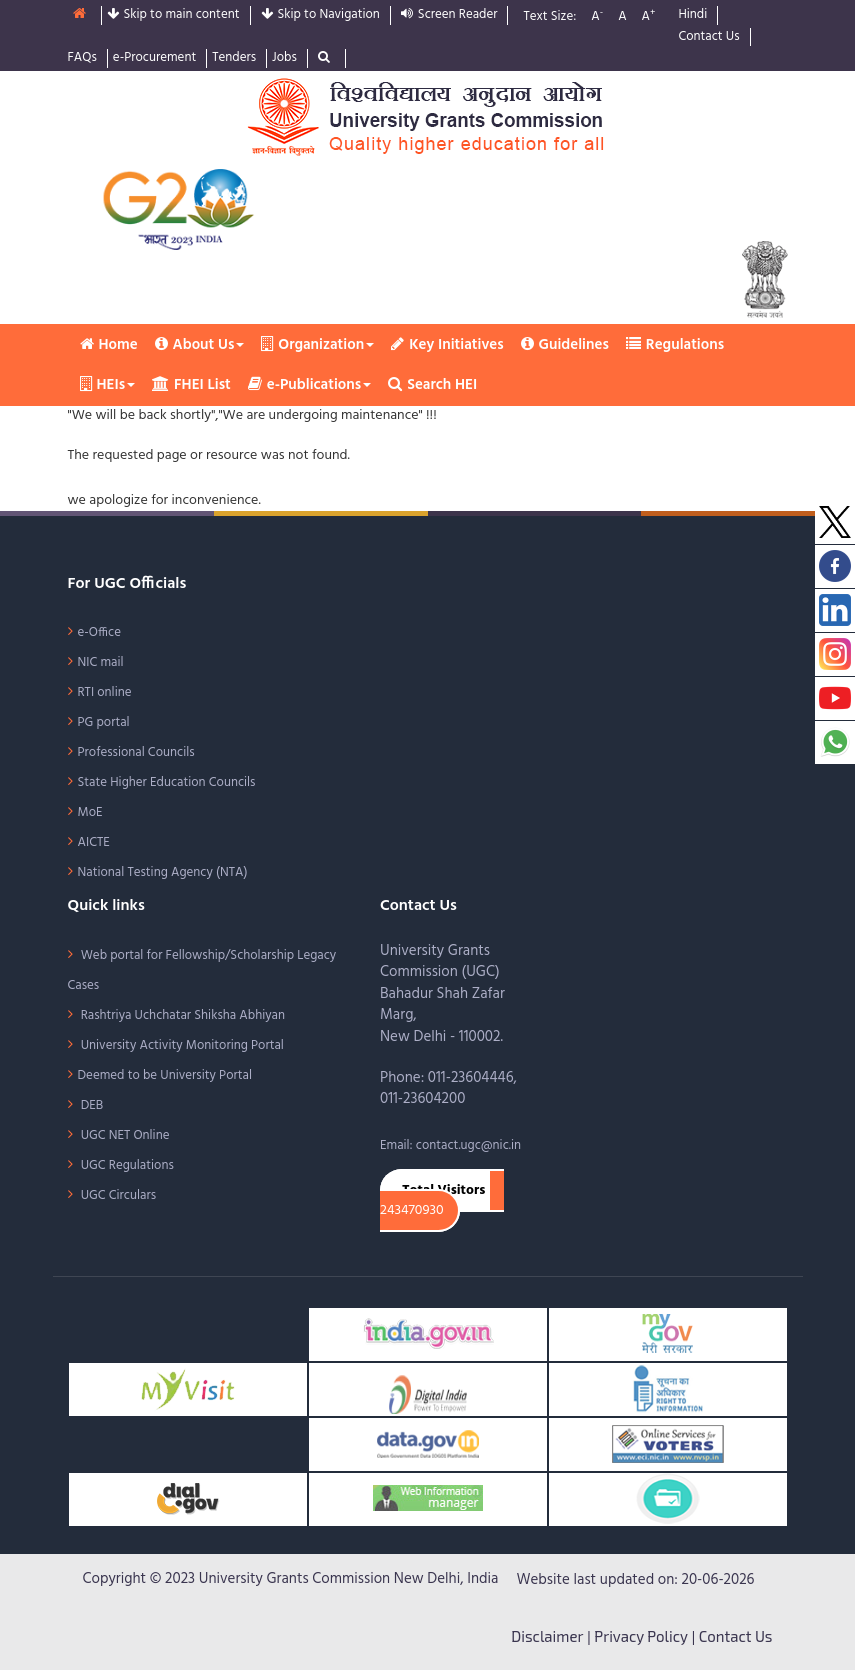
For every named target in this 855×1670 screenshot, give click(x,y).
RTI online (105, 692)
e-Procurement (154, 58)
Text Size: (549, 17)
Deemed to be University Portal (165, 1075)
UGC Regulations (126, 1165)
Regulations (675, 345)
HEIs (108, 385)
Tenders (234, 58)
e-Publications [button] (309, 385)
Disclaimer (547, 1636)
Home (109, 345)
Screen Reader (449, 15)
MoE (90, 812)
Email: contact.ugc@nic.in (450, 1145)
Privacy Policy (641, 1636)
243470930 (412, 1211)
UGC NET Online (124, 1135)
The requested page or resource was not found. (209, 456)
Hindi (692, 15)
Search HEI (432, 385)
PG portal (104, 722)
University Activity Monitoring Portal (181, 1045)
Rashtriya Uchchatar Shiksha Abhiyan (182, 1015)
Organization (317, 345)
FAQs (82, 58)
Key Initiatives (447, 345)
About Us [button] (200, 345)
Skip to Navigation (320, 15)
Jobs (284, 58)
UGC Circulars (117, 1195)
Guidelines (565, 345)
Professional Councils (136, 752)
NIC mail (101, 662)
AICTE (94, 842)
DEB (91, 1105)
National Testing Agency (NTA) (163, 872)
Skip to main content (173, 15)
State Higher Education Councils (167, 782)
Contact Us (708, 37)
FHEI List (191, 385)
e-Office (100, 632)
